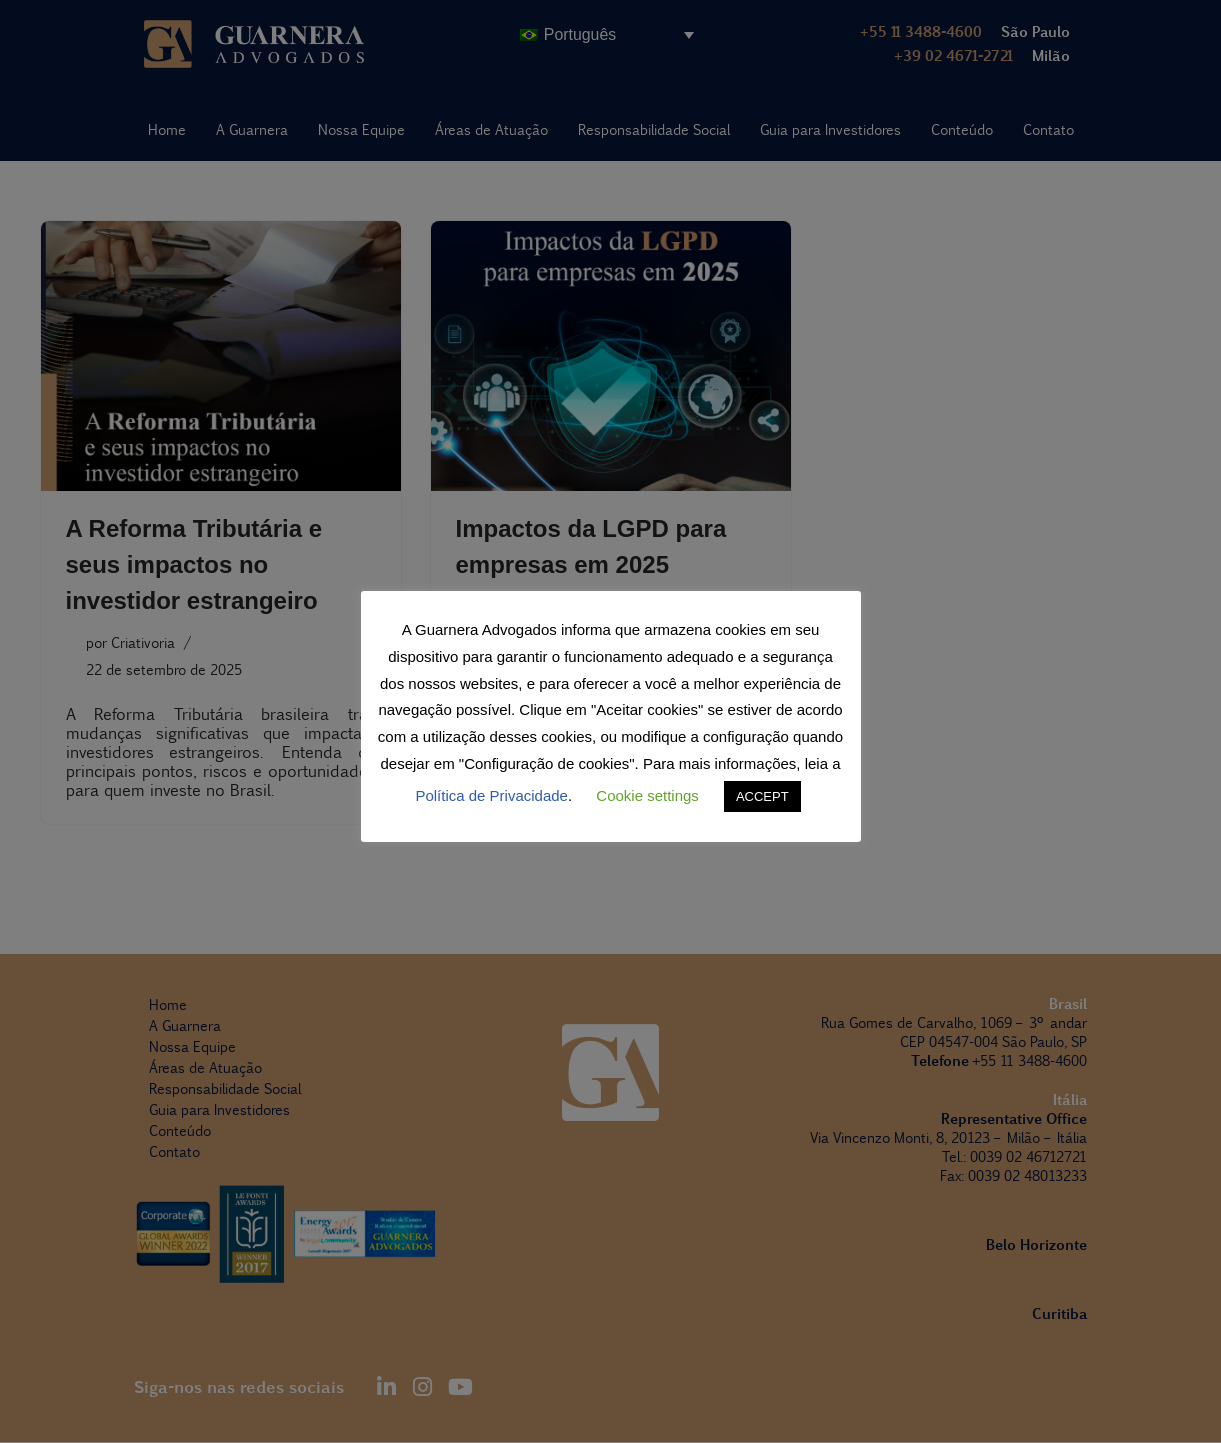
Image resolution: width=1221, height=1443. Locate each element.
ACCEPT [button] (762, 796)
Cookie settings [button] (647, 795)
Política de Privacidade (491, 795)
